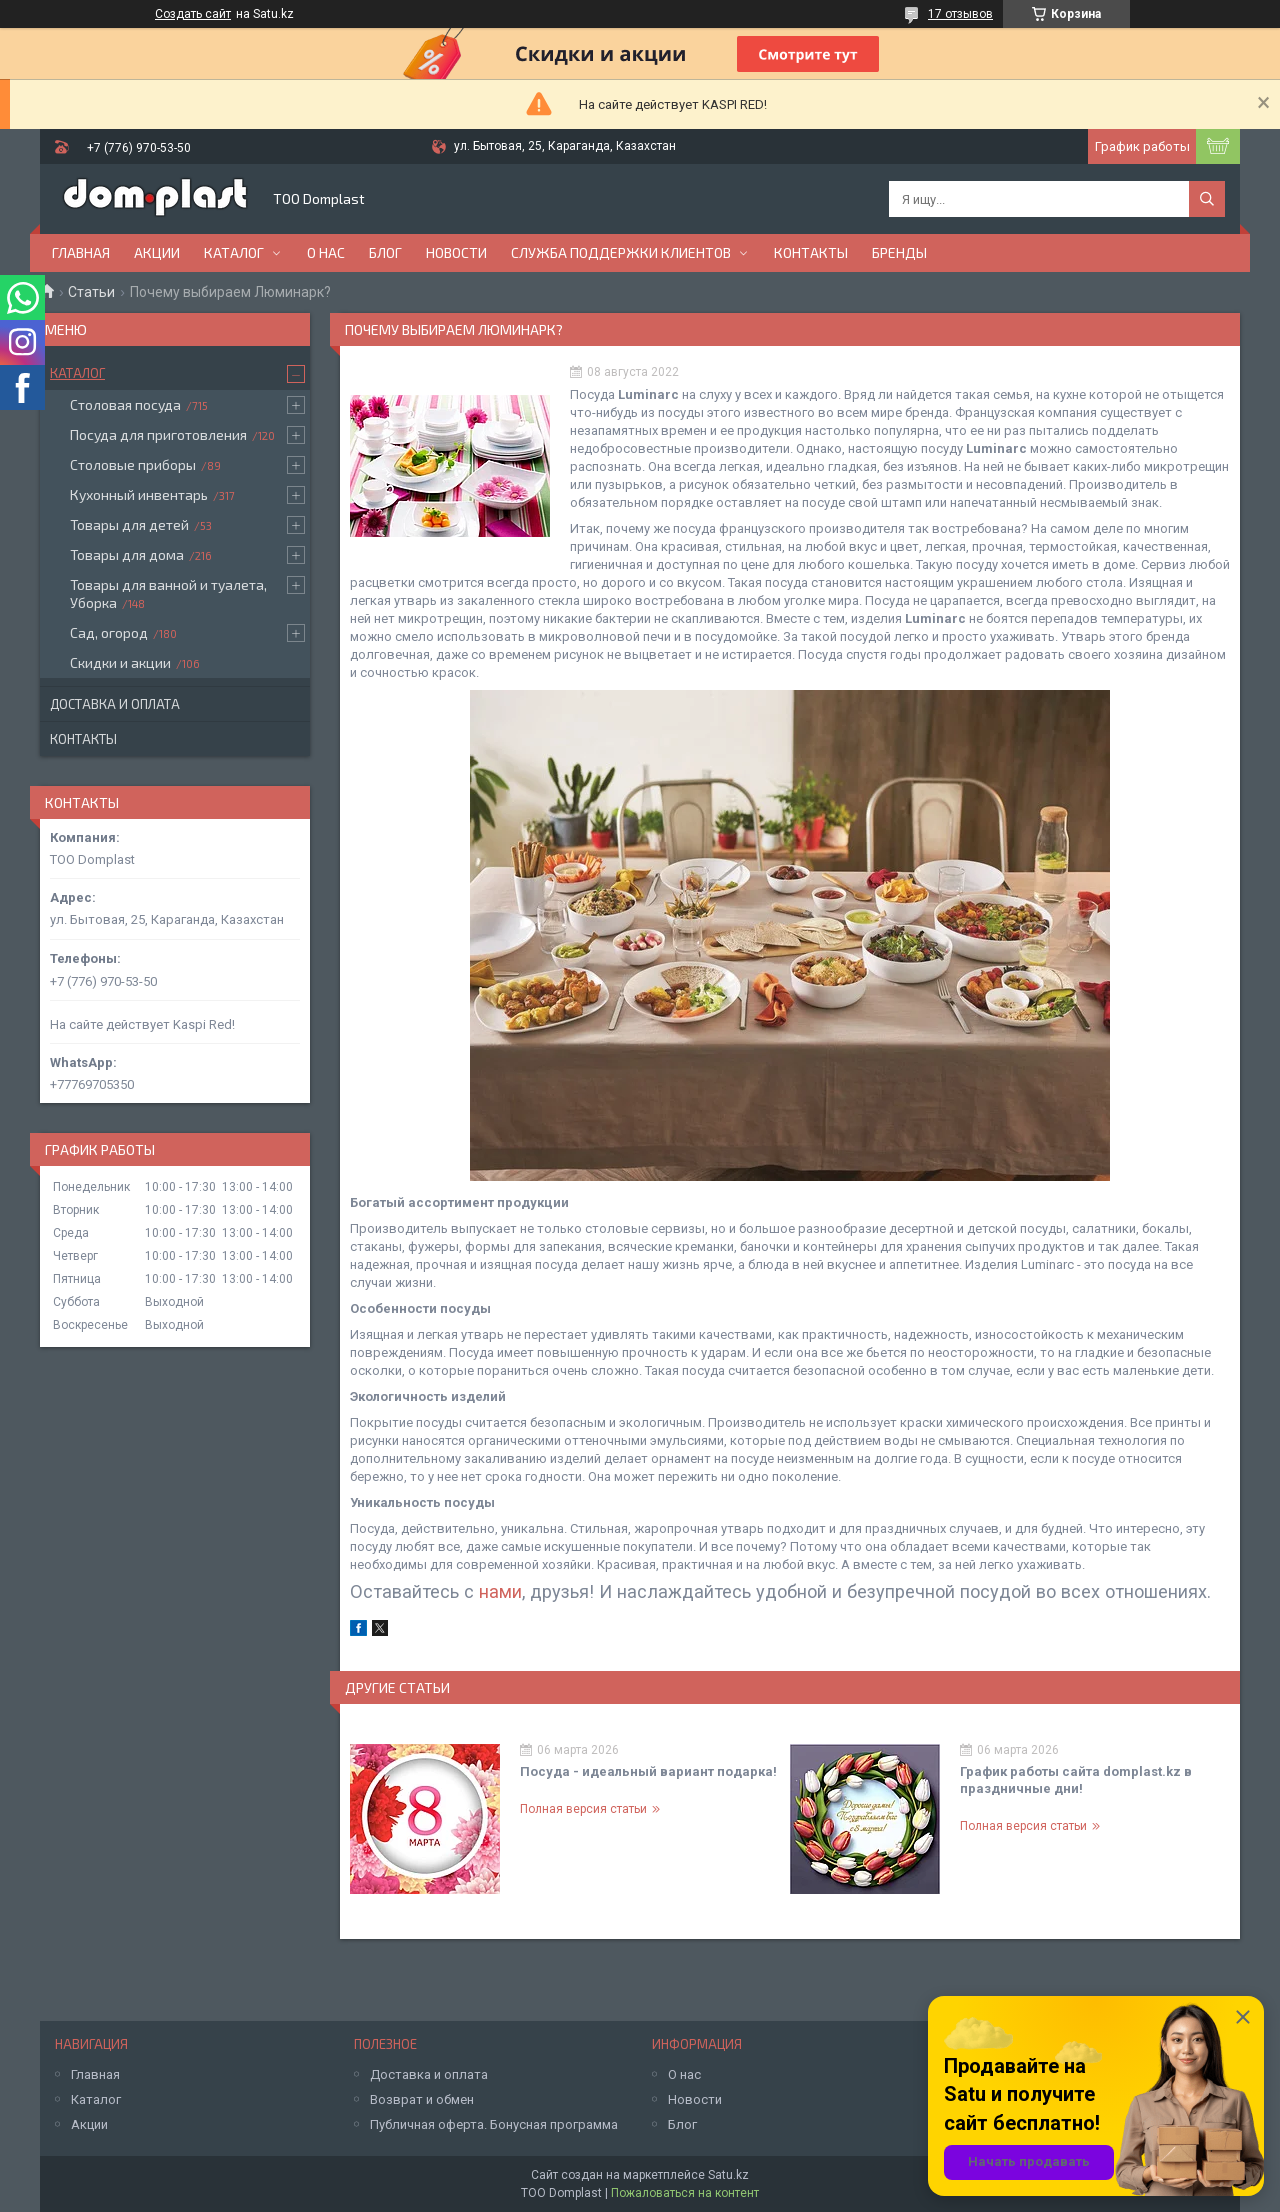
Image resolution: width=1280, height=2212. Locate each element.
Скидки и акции (120, 662)
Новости (456, 252)
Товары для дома (127, 554)
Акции (157, 252)
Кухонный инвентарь (139, 494)
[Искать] (1207, 199)
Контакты (811, 252)
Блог (385, 252)
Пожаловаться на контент (685, 2193)
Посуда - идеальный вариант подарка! (648, 1771)
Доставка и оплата (115, 704)
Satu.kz (728, 2175)
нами (500, 1591)
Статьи (91, 292)
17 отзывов (960, 14)
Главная (81, 252)
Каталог (234, 252)
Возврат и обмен (422, 2099)
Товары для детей (129, 524)
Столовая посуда (125, 404)
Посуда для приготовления (158, 434)
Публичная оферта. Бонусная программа (494, 2124)
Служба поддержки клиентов (621, 252)
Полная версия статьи (583, 1809)
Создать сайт (193, 14)
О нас (326, 252)
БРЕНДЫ (899, 252)
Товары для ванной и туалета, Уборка (168, 593)
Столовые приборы (133, 464)
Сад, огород (109, 632)
